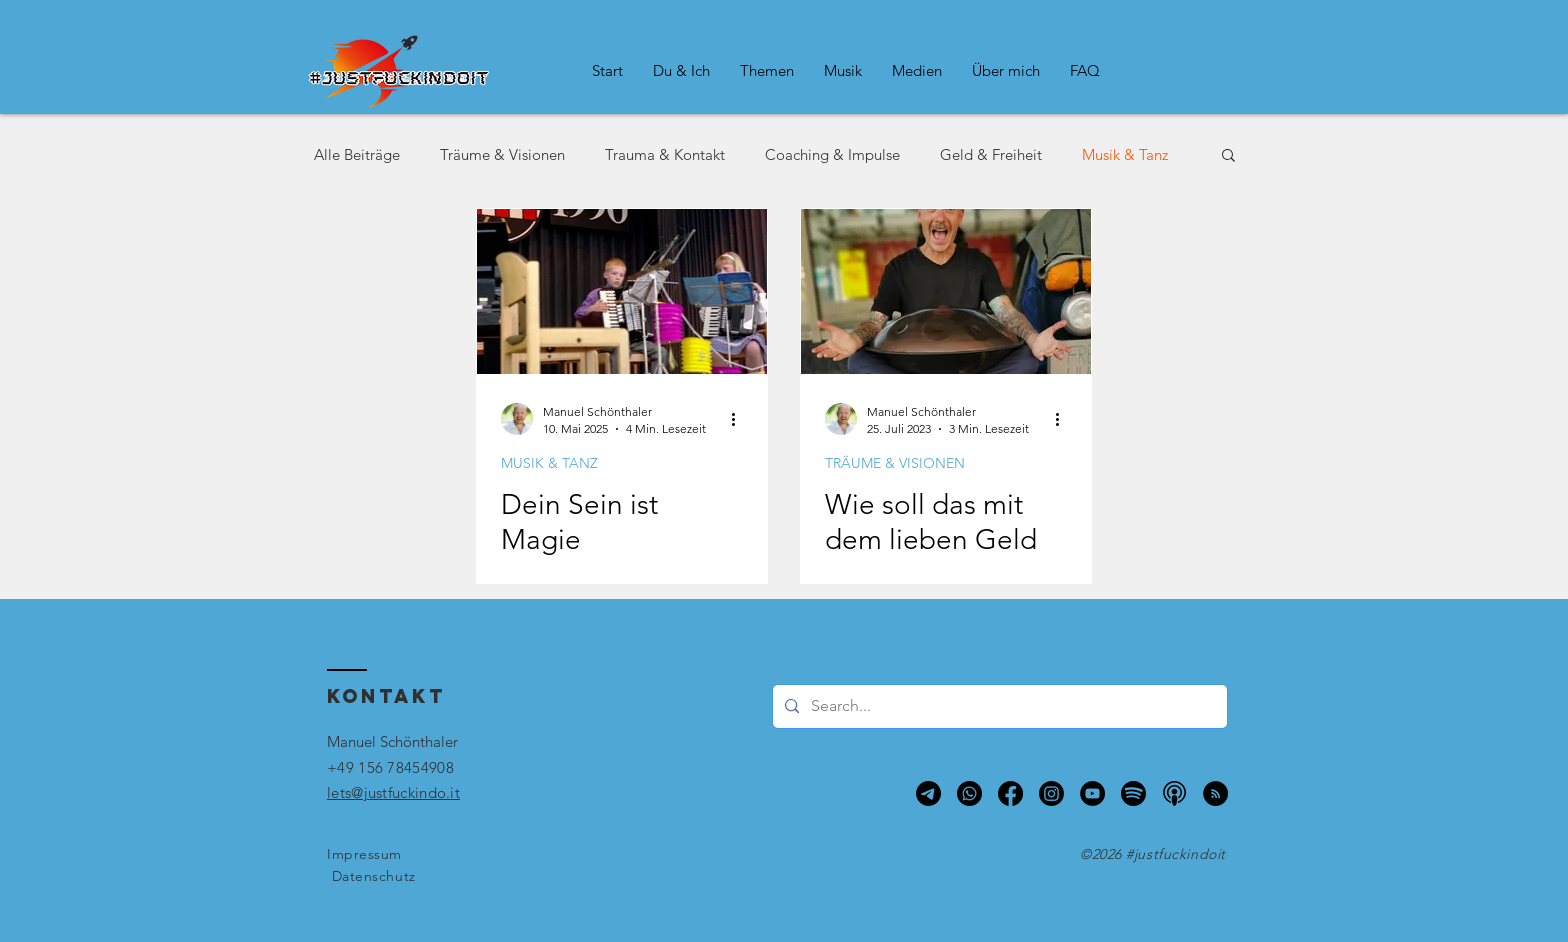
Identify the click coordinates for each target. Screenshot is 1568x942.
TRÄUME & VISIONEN (895, 463)
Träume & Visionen (502, 154)
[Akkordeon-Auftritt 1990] (622, 291)
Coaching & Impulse (832, 154)
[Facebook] (1010, 793)
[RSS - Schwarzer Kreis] (1215, 793)
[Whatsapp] (969, 793)
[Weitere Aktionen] (740, 419)
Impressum (364, 854)
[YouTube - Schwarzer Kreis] (1092, 793)
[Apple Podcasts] (1174, 793)
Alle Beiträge (357, 154)
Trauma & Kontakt (665, 154)
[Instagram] (1051, 793)
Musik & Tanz (1125, 154)
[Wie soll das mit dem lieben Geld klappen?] (946, 291)
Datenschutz (374, 876)
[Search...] (998, 706)
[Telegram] (928, 793)
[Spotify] (1133, 793)
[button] (681, 71)
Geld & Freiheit (991, 154)
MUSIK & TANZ (549, 463)
